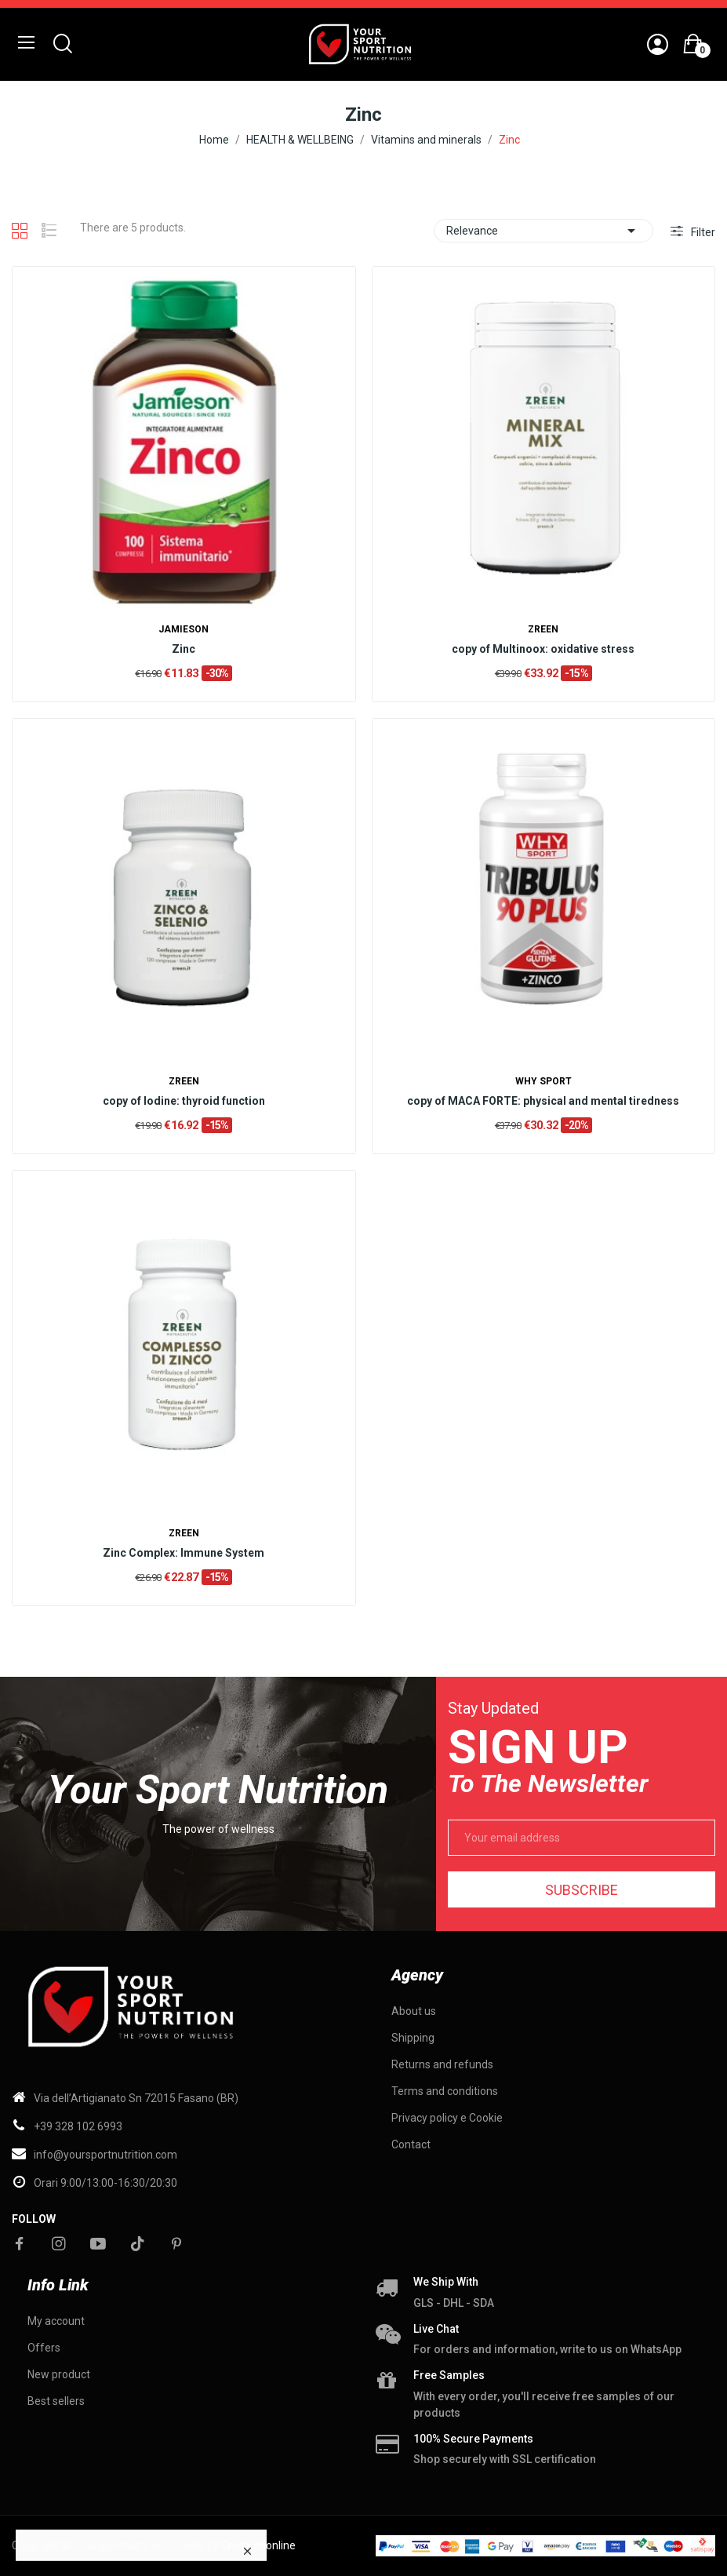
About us (413, 2011)
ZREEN (543, 629)
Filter (702, 232)
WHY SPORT (543, 1081)
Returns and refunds (442, 2064)
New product (58, 2374)
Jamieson (183, 629)
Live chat (436, 2329)
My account (56, 2321)
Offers (43, 2347)
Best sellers (56, 2401)
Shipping (412, 2037)
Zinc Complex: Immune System (183, 1553)
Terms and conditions (444, 2091)
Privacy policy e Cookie (447, 2117)
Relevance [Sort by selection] (543, 230)
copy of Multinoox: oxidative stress (543, 649)
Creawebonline (258, 2545)
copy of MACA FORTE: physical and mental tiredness (543, 1101)
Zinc (183, 649)
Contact (411, 2144)
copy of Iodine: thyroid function (184, 1101)
